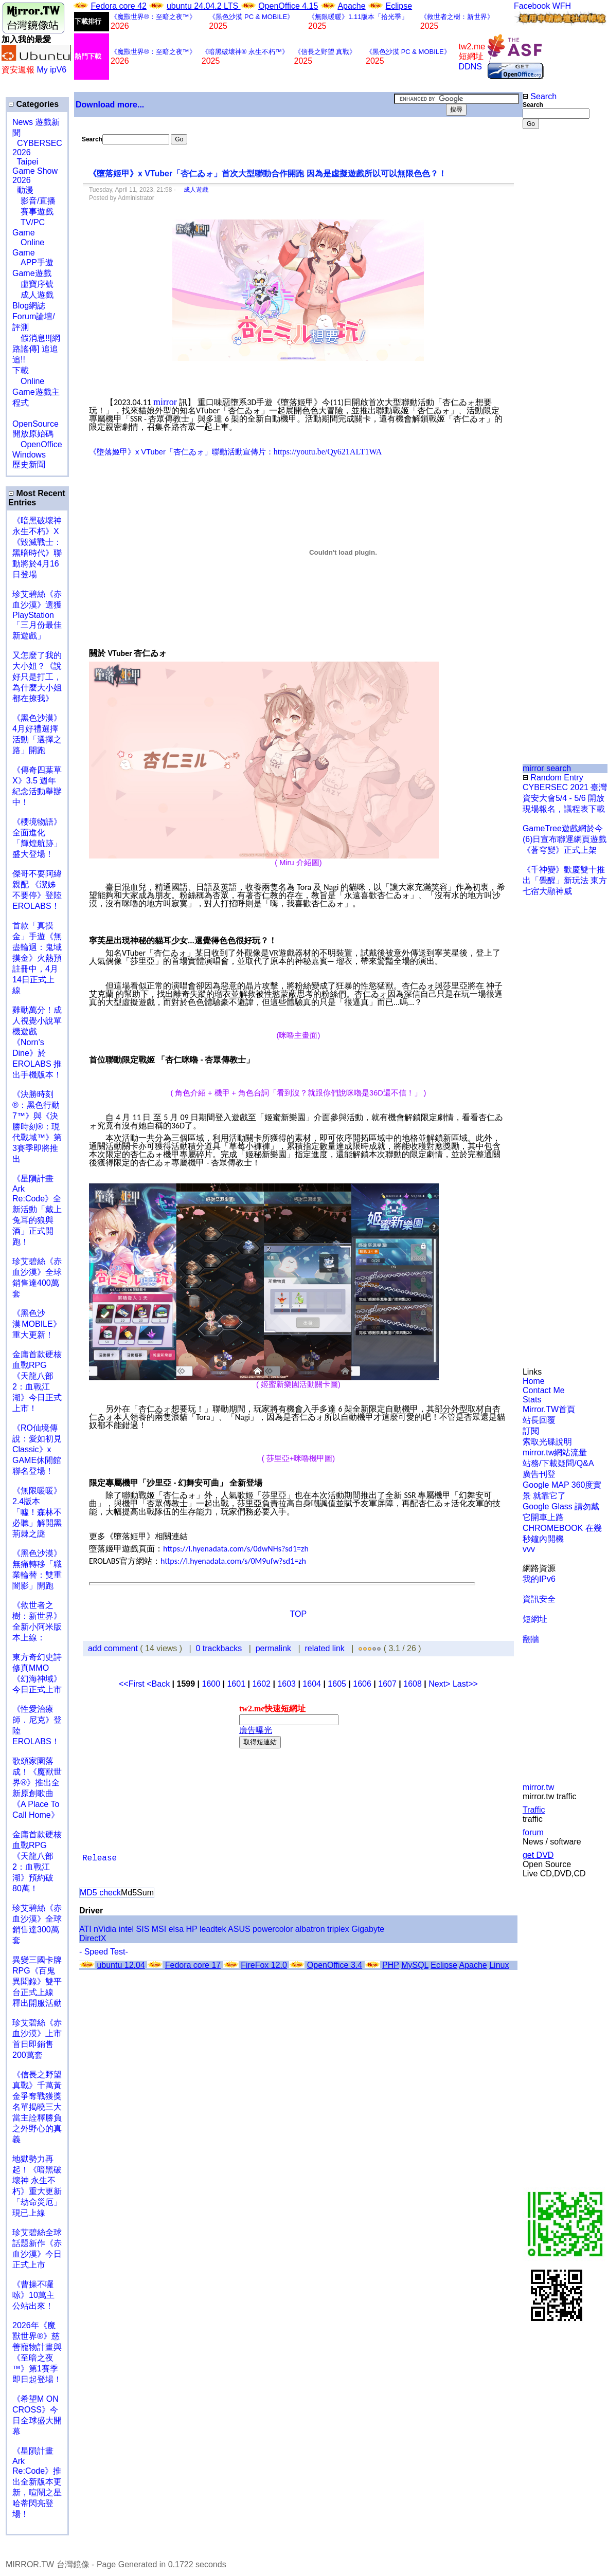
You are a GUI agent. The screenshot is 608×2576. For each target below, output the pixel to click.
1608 (412, 1683)
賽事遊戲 (32, 211)
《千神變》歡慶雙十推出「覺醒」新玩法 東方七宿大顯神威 (565, 880)
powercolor (273, 1929)
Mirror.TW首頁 (549, 1409)
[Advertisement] (556, 301)
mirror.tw (538, 1787)
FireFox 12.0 (264, 1965)
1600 (211, 1683)
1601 (236, 1683)
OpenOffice (37, 444)
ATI (85, 1929)
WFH (561, 6)
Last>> (465, 1683)
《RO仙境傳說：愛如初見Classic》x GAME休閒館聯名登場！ (37, 1449)
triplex (338, 1929)
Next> (440, 1683)
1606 (362, 1683)
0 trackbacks (219, 1648)
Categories (33, 104)
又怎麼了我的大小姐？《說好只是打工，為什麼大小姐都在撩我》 (37, 677)
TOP (298, 1614)
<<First (133, 1683)
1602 (261, 1683)
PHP (390, 1965)
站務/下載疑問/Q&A (558, 1463)
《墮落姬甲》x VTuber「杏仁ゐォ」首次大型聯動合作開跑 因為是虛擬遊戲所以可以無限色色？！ (267, 173)
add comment (114, 1648)
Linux (499, 1965)
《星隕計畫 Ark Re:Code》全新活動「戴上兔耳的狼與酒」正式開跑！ (37, 1210)
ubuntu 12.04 (121, 1965)
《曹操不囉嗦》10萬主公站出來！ (33, 2295)
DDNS (470, 66)
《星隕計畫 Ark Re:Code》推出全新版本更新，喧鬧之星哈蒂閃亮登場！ (37, 2482)
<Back (159, 1683)
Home (534, 1381)
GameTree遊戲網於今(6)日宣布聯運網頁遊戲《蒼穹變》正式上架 (565, 839)
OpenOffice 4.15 (288, 6)
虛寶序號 (32, 284)
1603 (286, 1683)
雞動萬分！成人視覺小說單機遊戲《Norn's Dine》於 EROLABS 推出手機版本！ (37, 1042)
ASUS (239, 1929)
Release (99, 1858)
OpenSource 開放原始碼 (35, 423)
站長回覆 (539, 1420)
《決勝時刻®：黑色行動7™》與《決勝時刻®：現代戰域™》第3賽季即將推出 (37, 1126)
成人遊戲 (32, 294)
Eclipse (399, 6)
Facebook (532, 6)
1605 (337, 1683)
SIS (143, 1929)
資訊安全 (539, 1599)
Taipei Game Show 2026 (35, 171)
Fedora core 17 (193, 1965)
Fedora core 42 (119, 6)
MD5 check (100, 1892)
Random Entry (553, 777)
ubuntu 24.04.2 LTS (204, 6)
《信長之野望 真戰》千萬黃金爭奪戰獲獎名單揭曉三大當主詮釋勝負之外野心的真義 (37, 2107)
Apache (351, 6)
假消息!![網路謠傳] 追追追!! (36, 349)
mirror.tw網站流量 (555, 1452)
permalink (273, 1648)
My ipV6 (51, 69)
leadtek (213, 1929)
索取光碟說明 (547, 1441)
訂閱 (531, 1431)
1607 (387, 1683)
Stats (532, 1399)
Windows (29, 454)
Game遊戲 (31, 273)
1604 (311, 1683)
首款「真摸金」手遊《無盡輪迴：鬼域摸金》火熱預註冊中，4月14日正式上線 (37, 958)
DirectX (92, 1938)
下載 (20, 370)
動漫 (25, 190)
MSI (159, 1929)
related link (324, 1648)
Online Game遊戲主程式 (36, 392)
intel (126, 1929)
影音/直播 (34, 200)
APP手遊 (32, 262)
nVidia (105, 1929)
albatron (310, 1929)
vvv (529, 1549)
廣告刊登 (539, 1474)
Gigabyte (367, 1929)
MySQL (414, 1965)
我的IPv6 (539, 1579)
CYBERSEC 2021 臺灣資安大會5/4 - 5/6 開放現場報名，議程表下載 (565, 798)
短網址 (535, 1619)
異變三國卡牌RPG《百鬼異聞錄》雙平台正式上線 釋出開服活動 (37, 1981)
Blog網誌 (28, 305)
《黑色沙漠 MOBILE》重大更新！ (36, 1324)
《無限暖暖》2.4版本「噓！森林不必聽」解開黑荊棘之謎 (37, 1512)
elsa (176, 1929)
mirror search (547, 768)
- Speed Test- (103, 1951)
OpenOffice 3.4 (334, 1965)
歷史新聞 (28, 464)
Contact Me (544, 1390)
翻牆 (531, 1639)
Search (540, 96)
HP (192, 1929)
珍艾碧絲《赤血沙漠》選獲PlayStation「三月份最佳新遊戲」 (37, 615)
